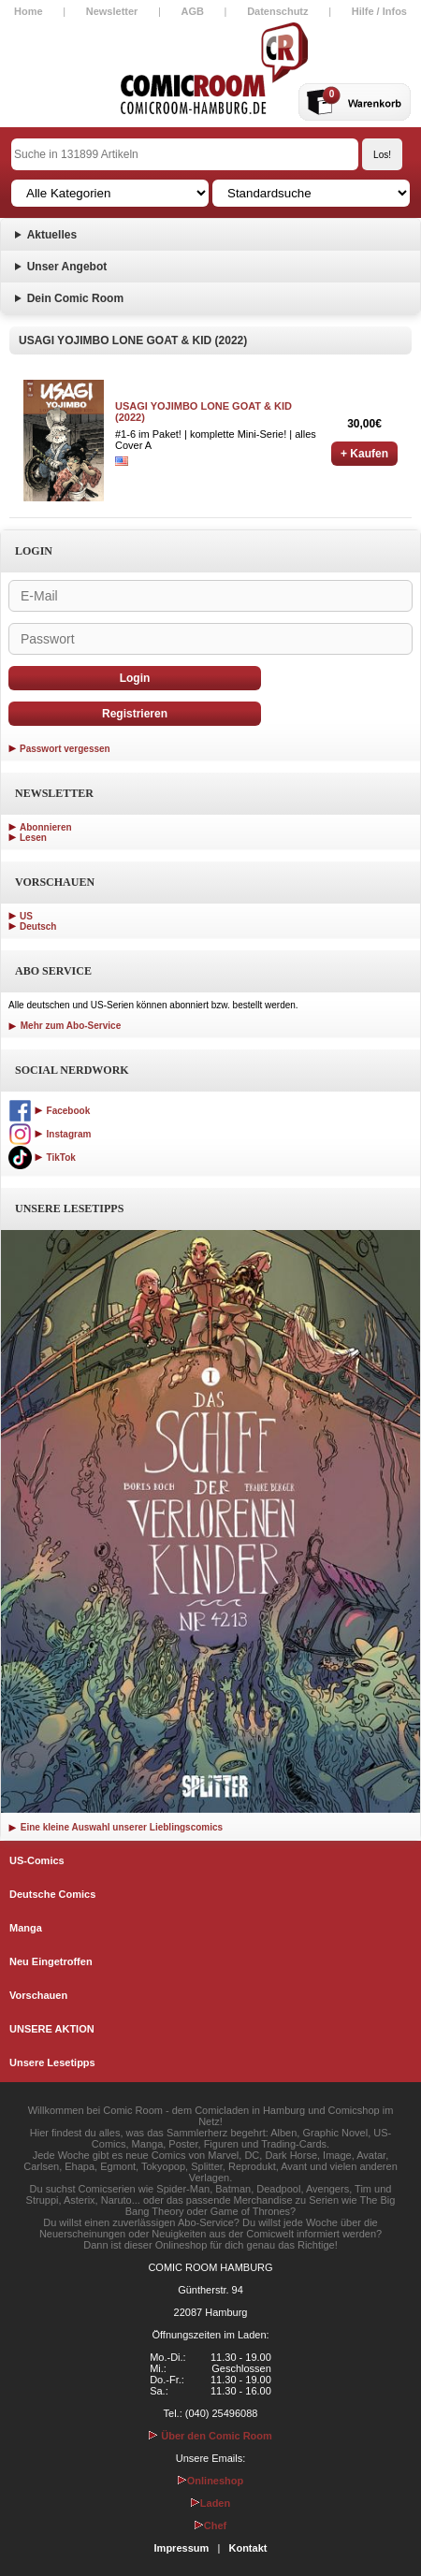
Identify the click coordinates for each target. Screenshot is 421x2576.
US (26, 916)
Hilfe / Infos (379, 11)
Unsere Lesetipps (52, 2062)
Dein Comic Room (75, 298)
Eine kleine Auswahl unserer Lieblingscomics (115, 1827)
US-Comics (37, 1860)
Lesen (33, 837)
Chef (210, 2525)
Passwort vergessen (65, 749)
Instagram (49, 1134)
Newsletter (112, 11)
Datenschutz (277, 11)
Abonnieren (46, 827)
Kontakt (247, 2548)
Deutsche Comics (52, 1894)
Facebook (49, 1111)
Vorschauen (38, 1995)
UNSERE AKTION (51, 2028)
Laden (210, 2503)
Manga (25, 1927)
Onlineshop (211, 2480)
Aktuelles (52, 234)
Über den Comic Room (210, 2435)
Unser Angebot (67, 266)
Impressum (182, 2548)
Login (135, 678)
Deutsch (38, 926)
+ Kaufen (364, 453)
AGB (192, 11)
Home (28, 11)
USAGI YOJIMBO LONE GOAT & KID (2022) (203, 411)
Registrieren (134, 713)
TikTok (42, 1157)
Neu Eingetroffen (51, 1961)
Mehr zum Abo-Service (64, 1025)
